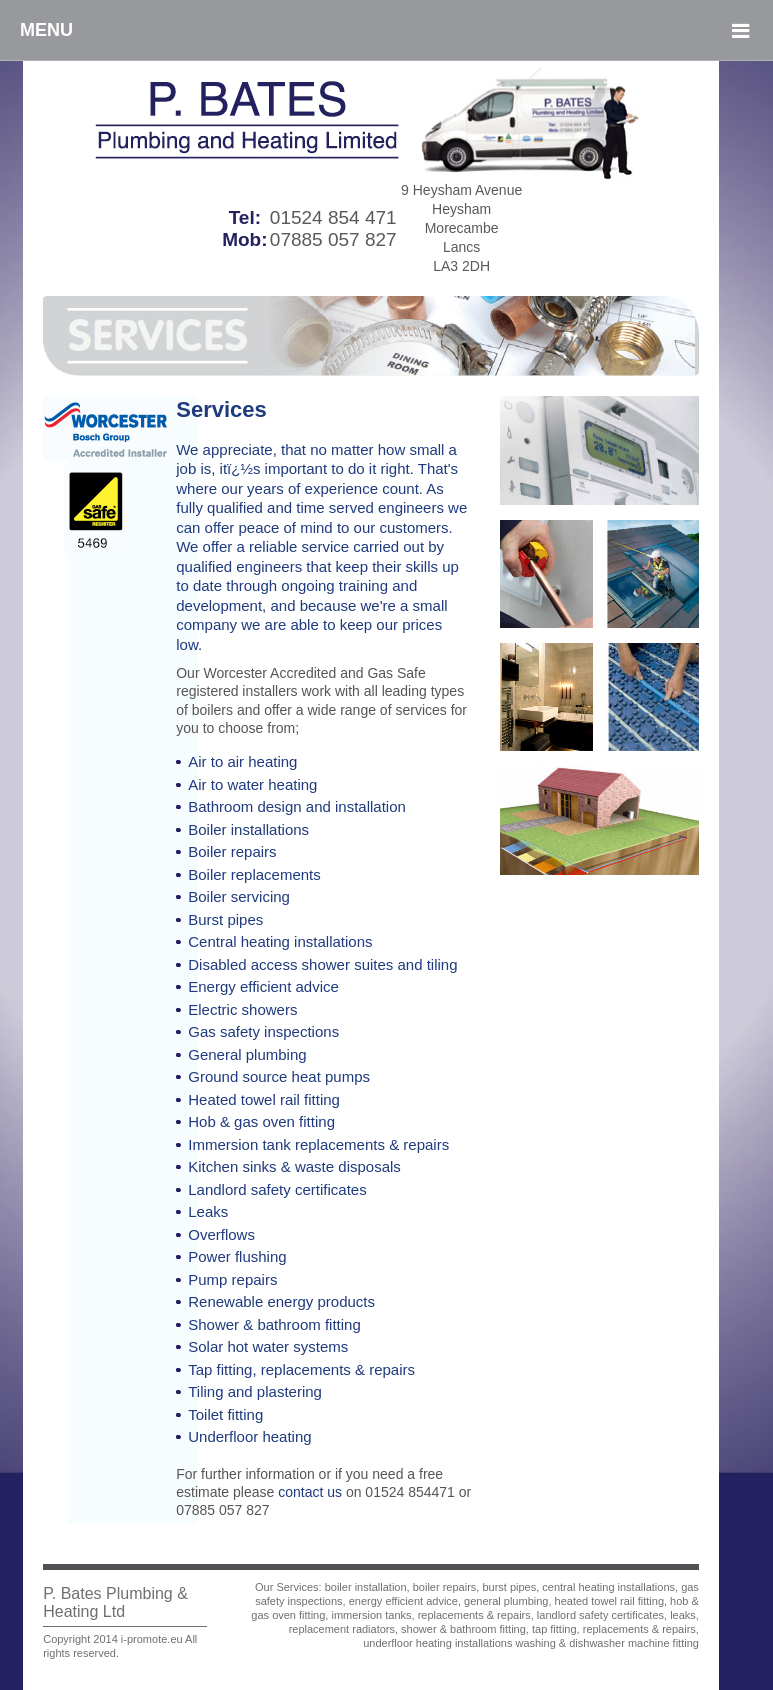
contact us (310, 1492)
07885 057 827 (333, 239)
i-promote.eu (152, 1639)
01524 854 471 (333, 217)
